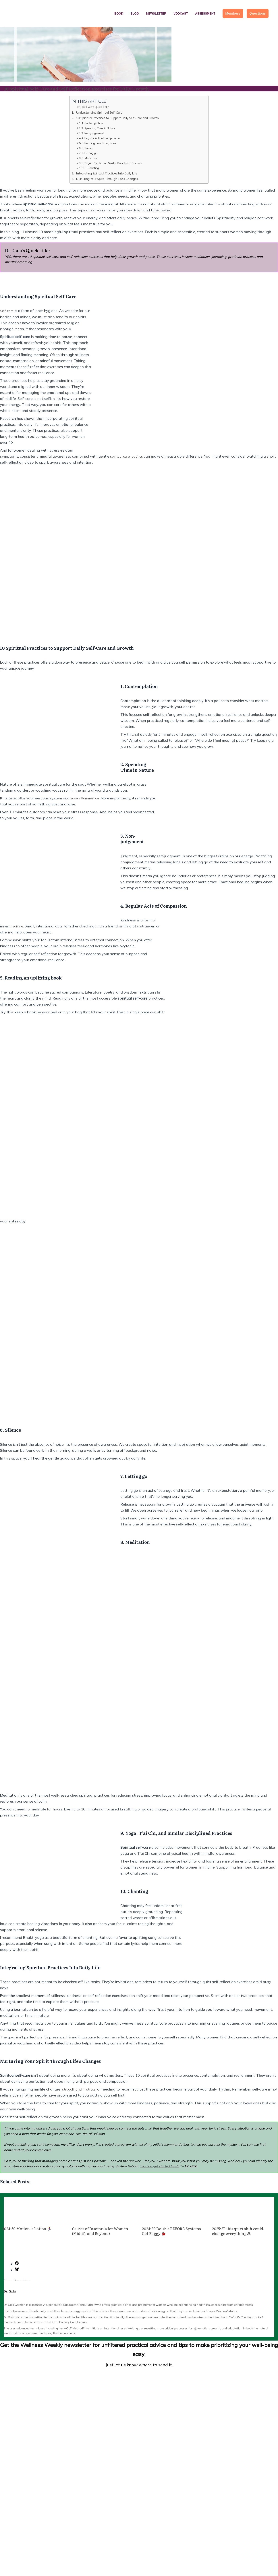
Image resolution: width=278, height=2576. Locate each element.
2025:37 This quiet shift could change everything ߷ (237, 2231)
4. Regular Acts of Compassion (102, 138)
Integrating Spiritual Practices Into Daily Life (111, 173)
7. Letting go (90, 153)
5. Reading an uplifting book (101, 143)
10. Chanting (92, 168)
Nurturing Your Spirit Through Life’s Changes (111, 179)
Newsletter (156, 13)
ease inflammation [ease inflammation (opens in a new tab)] (86, 798)
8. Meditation (91, 158)
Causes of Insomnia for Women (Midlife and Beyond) (100, 2231)
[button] (233, 13)
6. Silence (88, 148)
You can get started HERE (159, 2166)
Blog (134, 13)
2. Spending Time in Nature (100, 128)
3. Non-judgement (94, 133)
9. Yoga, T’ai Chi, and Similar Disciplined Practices (115, 163)
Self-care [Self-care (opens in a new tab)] (7, 311)
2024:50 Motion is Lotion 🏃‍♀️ (27, 2228)
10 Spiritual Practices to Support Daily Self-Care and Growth (124, 118)
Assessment (205, 13)
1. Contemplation (93, 123)
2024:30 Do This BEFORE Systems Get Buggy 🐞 (171, 2231)
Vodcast (180, 13)
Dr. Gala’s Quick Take (97, 107)
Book (118, 13)
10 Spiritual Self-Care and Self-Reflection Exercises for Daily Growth (79, 88)
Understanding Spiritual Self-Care (103, 112)
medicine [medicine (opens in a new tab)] (17, 926)
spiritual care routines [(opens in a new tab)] (128, 456)
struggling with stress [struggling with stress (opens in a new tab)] (80, 2089)
